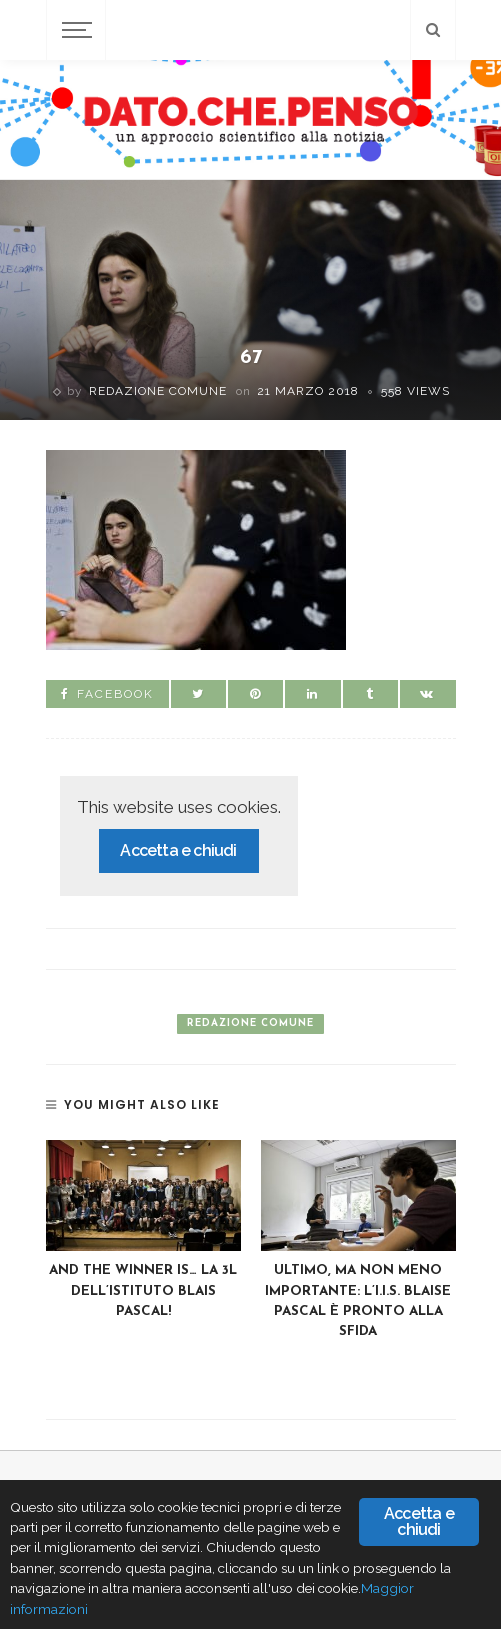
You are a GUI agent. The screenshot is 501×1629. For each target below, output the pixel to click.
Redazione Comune (158, 391)
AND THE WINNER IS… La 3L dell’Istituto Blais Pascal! (143, 1291)
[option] (143, 1231)
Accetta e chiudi (178, 850)
